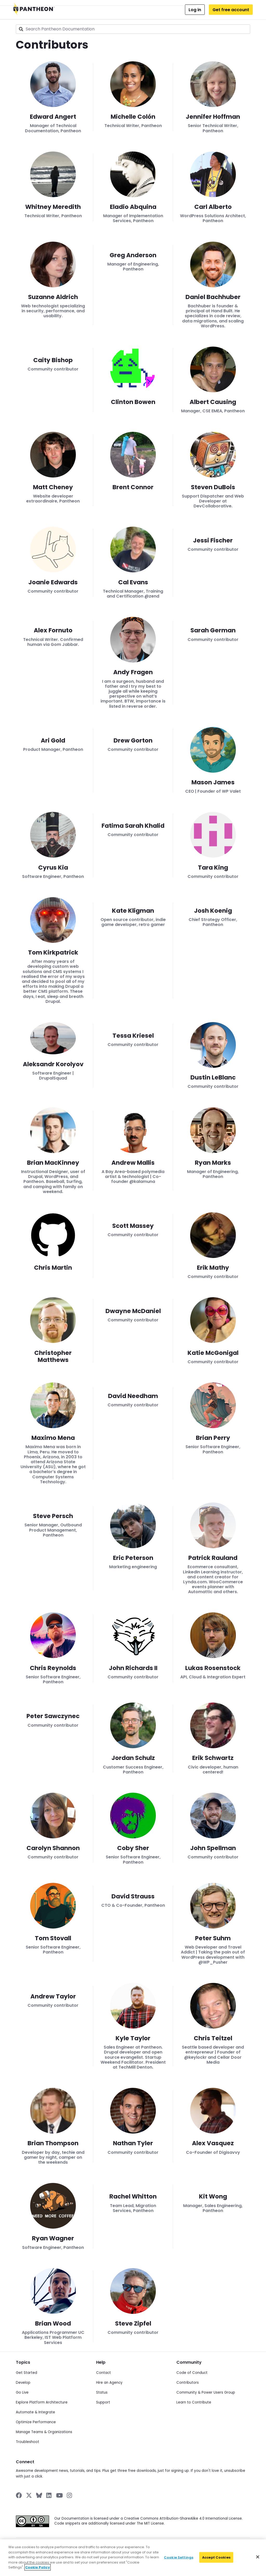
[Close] (257, 2558)
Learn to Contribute (193, 2402)
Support (103, 2402)
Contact (103, 2372)
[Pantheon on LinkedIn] (49, 2495)
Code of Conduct (192, 2372)
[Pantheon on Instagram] (69, 2495)
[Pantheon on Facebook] (19, 2495)
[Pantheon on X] (29, 2495)
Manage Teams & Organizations (44, 2431)
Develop (23, 2382)
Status (102, 2392)
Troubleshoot (27, 2441)
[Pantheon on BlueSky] (39, 2495)
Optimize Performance (36, 2422)
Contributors (187, 2382)
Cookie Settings (178, 2559)
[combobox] (133, 29)
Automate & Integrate (35, 2412)
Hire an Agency (109, 2382)
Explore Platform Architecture (42, 2402)
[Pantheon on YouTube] (59, 2495)
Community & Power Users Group (205, 2392)
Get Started (26, 2372)
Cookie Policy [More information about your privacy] (37, 2569)
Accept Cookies (216, 2559)
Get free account (230, 10)
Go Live (22, 2392)
